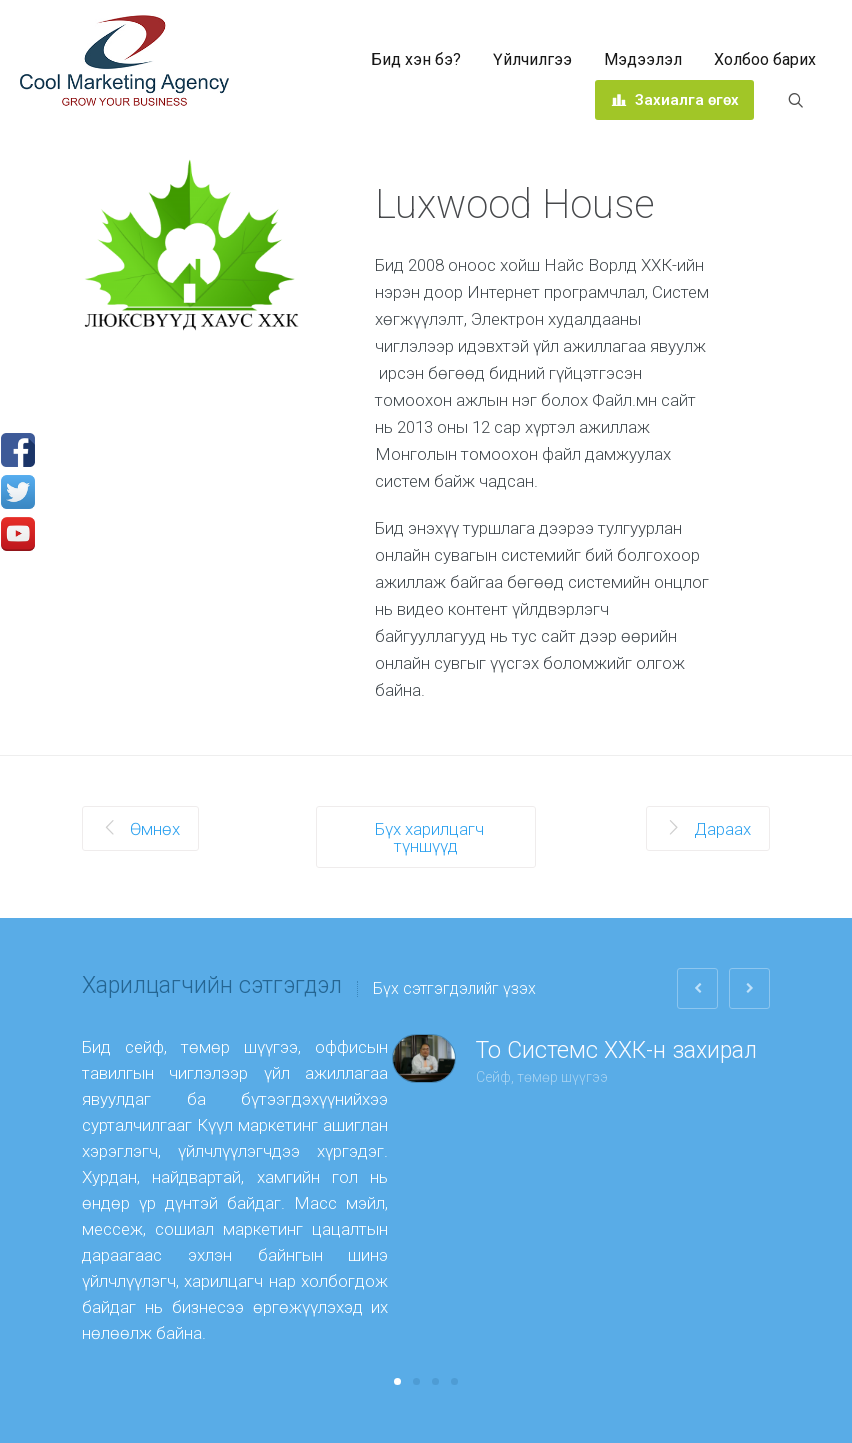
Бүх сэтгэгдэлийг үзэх (454, 989)
